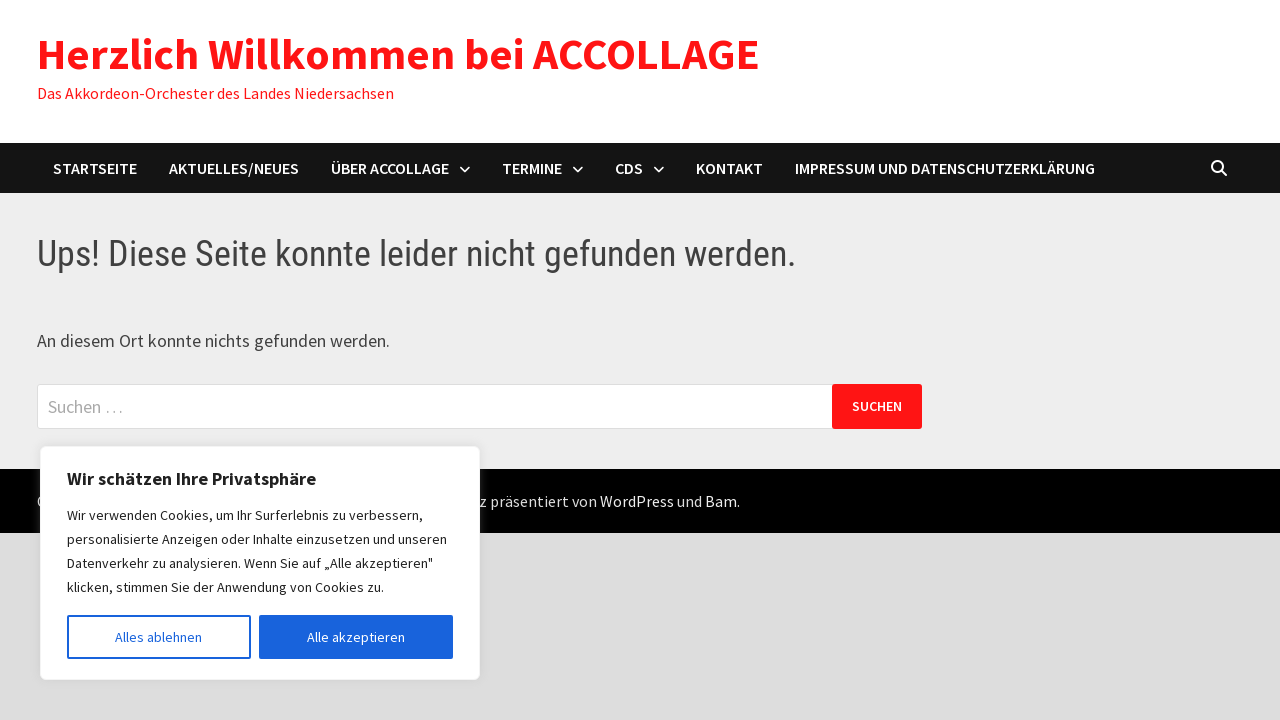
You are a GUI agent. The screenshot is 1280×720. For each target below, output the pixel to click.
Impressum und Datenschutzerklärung (945, 168)
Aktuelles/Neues (234, 168)
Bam (721, 501)
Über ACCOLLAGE (390, 168)
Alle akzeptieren (356, 637)
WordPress (637, 501)
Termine (532, 168)
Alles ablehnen (158, 637)
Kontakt (729, 168)
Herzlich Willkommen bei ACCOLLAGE (398, 53)
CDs (629, 168)
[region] (260, 563)
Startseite (95, 168)
